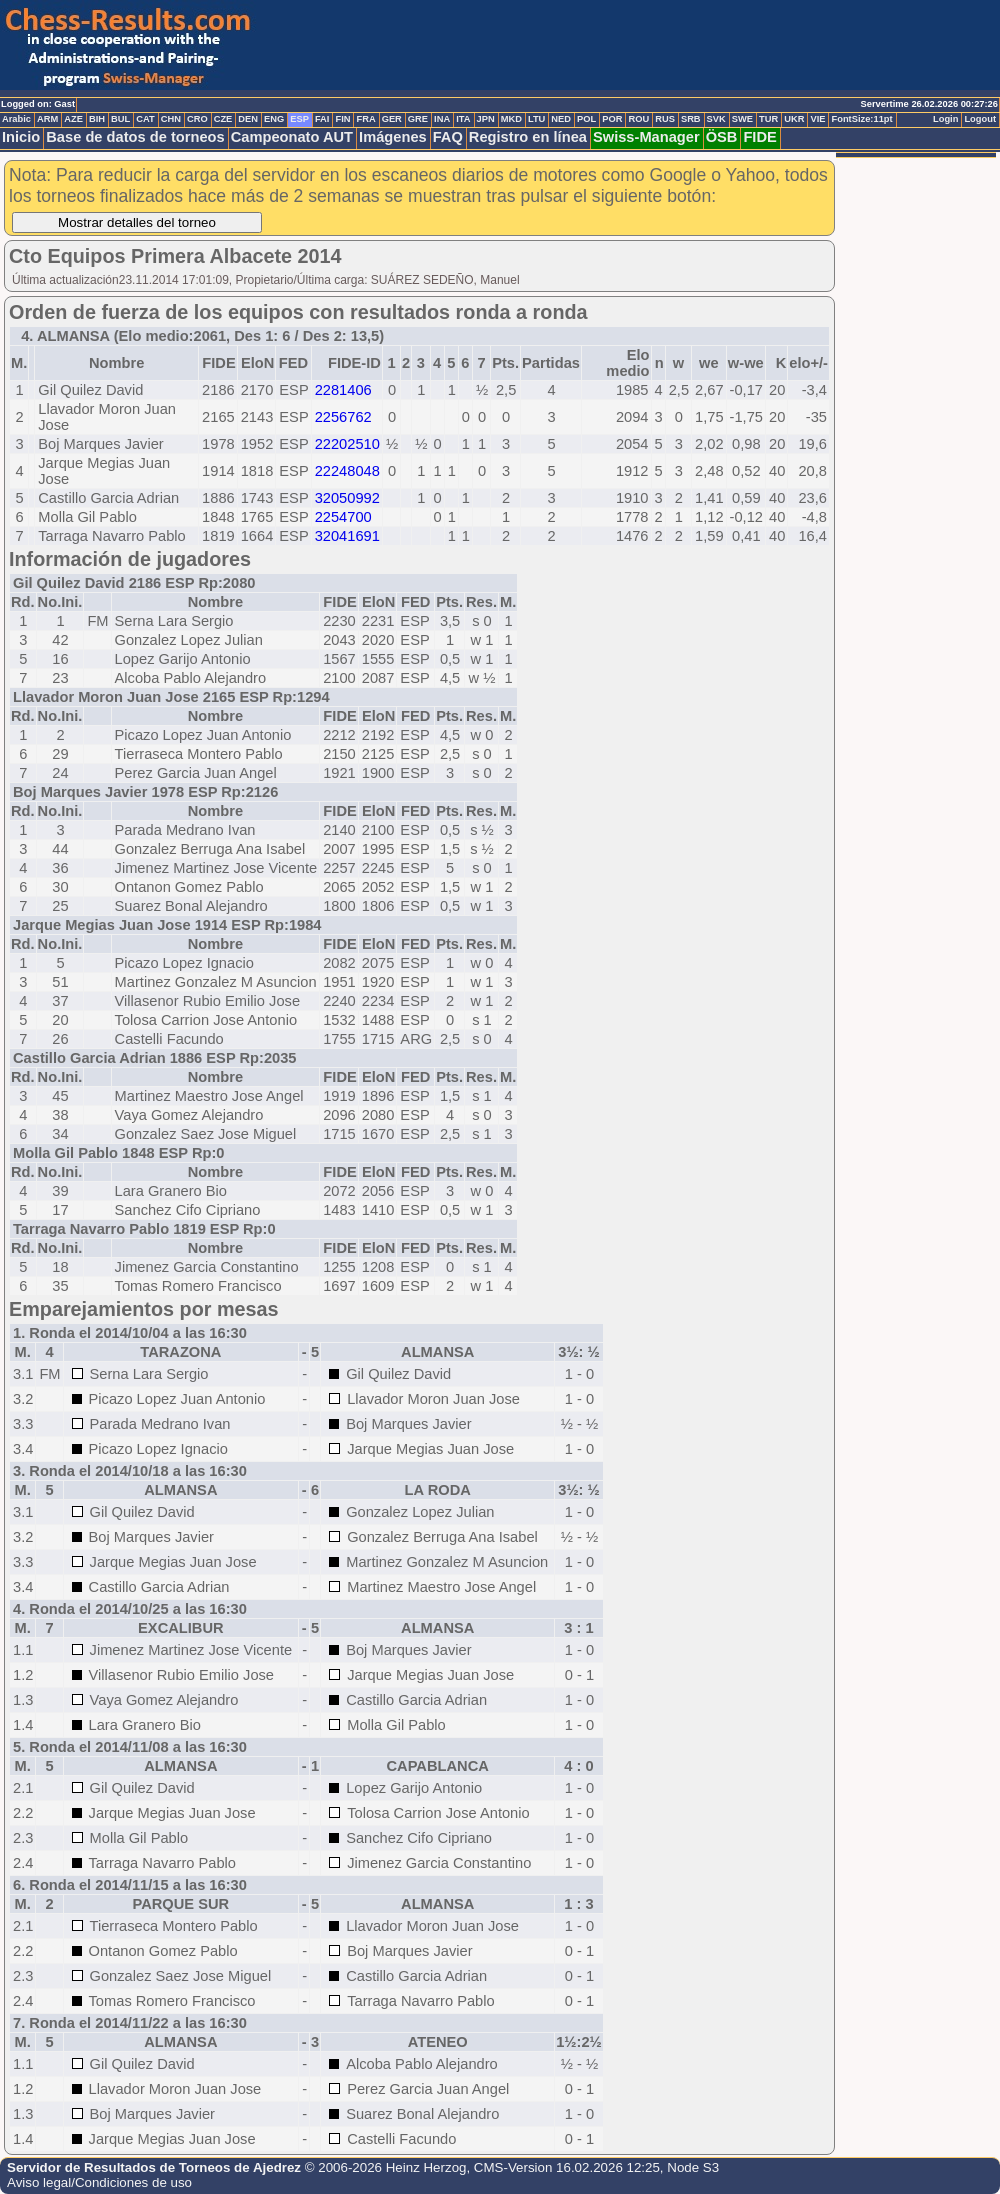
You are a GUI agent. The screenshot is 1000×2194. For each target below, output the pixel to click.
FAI (322, 119)
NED (561, 119)
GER (392, 119)
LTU (536, 119)
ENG (274, 119)
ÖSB (722, 137)
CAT (145, 119)
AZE (73, 119)
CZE (223, 119)
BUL (120, 119)
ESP (299, 119)
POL (586, 119)
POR (612, 119)
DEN (248, 119)
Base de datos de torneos (135, 137)
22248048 (347, 471)
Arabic (16, 119)
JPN (486, 119)
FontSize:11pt (861, 119)
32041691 (347, 536)
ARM (47, 119)
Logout (980, 119)
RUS (665, 119)
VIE (817, 119)
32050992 (347, 498)
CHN (171, 119)
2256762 (343, 417)
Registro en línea (528, 137)
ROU (638, 119)
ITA (463, 119)
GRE (418, 119)
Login (945, 119)
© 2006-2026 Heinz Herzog (386, 2167)
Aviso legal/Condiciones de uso (99, 2182)
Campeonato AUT (292, 137)
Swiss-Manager (646, 137)
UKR (794, 119)
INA (442, 119)
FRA (365, 119)
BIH (97, 119)
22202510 (347, 444)
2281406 (343, 390)
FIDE (759, 137)
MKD (511, 119)
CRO (197, 119)
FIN (342, 119)
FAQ (448, 137)
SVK (716, 119)
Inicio (21, 137)
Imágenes (393, 137)
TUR (768, 119)
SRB (691, 119)
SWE (742, 119)
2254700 (343, 517)
